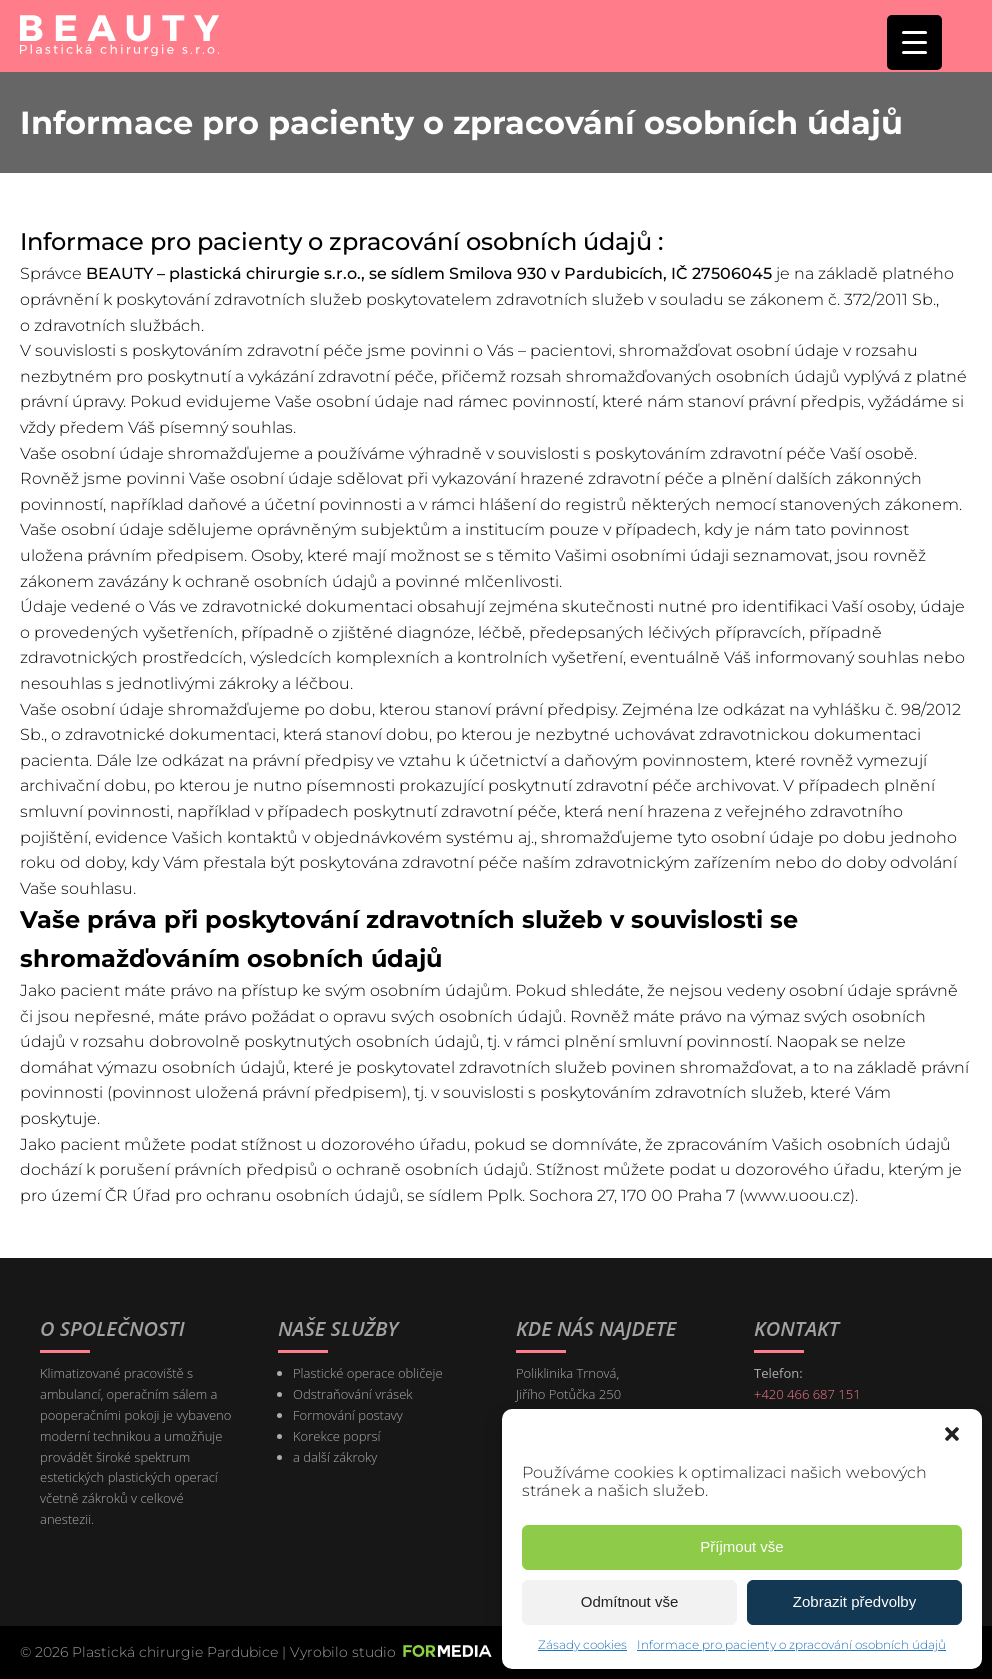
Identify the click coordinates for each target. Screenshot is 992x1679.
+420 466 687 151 (807, 1394)
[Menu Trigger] (914, 42)
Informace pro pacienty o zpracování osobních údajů (791, 1644)
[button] (952, 1434)
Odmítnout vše (630, 1601)
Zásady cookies (582, 1644)
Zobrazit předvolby (854, 1601)
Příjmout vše (741, 1546)
